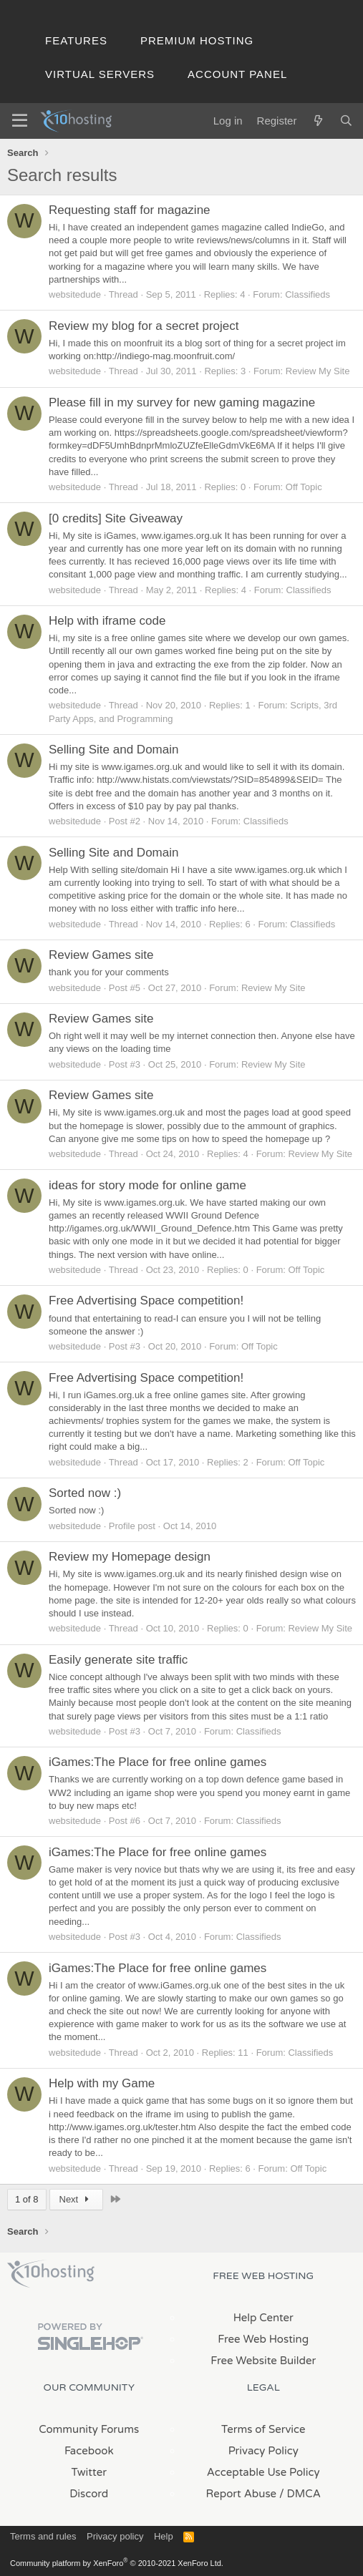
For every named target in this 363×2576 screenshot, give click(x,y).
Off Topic (304, 487)
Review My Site (318, 371)
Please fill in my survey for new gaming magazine (182, 402)
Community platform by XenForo (116, 2563)
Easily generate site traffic (118, 1660)
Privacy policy (115, 2536)
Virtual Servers (100, 74)
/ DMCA (300, 2493)
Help (163, 2536)
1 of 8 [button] (27, 2199)
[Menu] (20, 121)
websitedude (75, 294)
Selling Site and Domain (113, 749)
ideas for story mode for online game (147, 1185)
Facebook (89, 2450)
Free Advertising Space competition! (146, 1300)
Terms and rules (43, 2536)
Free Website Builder (263, 2360)
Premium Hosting (196, 40)
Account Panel (237, 74)
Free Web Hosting (263, 2339)
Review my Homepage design (129, 1556)
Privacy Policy (263, 2450)
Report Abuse (241, 2493)
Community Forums (89, 2429)
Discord (88, 2493)
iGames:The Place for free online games (157, 1762)
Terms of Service (263, 2429)
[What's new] (317, 120)
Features (76, 40)
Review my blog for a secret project (144, 326)
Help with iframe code (107, 621)
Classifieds (307, 294)
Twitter (89, 2472)
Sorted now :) (85, 1493)
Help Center (263, 2317)
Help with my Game (102, 2083)
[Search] (346, 120)
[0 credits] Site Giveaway (116, 518)
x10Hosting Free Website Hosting (51, 2274)
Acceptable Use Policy (263, 2472)
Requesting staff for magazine (129, 210)
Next (76, 2199)
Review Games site (101, 955)
